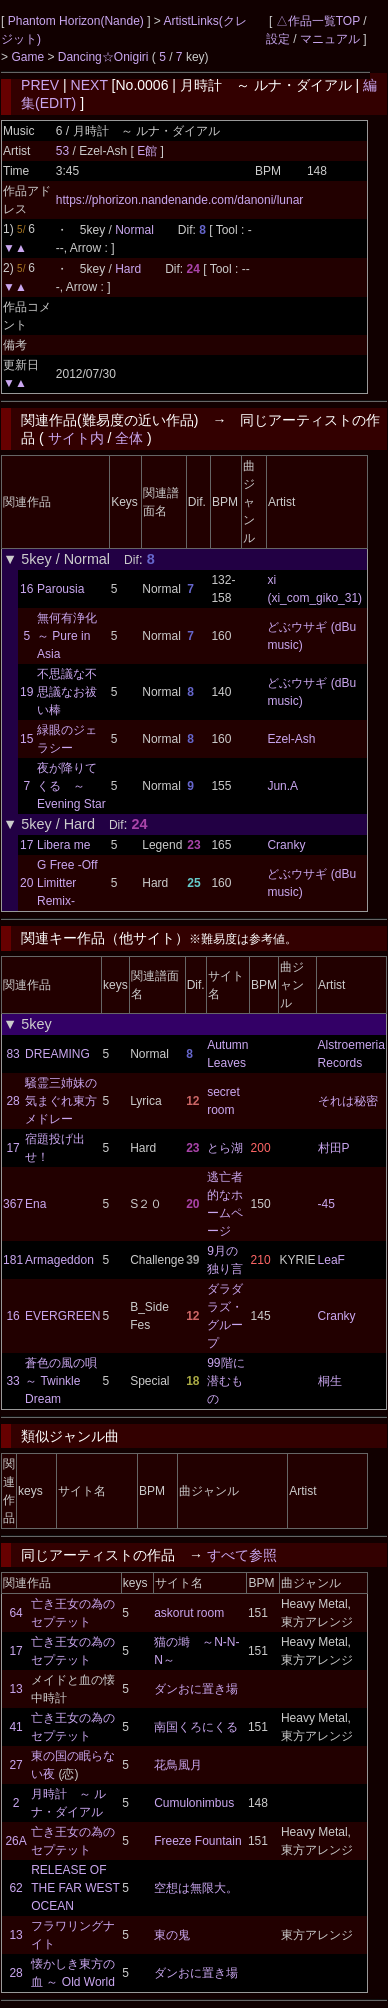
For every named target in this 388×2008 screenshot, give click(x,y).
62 (15, 1888)
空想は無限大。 (196, 1888)
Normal (134, 230)
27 (15, 1765)
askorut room (189, 1613)
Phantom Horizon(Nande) (77, 21)
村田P (334, 1148)
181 (13, 1260)
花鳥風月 (178, 1765)
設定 (278, 39)
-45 (326, 1204)
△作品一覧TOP (318, 21)
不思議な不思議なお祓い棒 (67, 692)
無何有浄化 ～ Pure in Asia (67, 636)
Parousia (60, 589)
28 (12, 1101)
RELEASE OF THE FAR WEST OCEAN (75, 1888)
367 (13, 1204)
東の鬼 (172, 1935)
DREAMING (57, 1054)
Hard (128, 269)
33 (12, 1381)
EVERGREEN (62, 1316)
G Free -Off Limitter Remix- (67, 883)
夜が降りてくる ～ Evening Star (71, 786)
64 (15, 1613)
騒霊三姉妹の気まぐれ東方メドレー (61, 1101)
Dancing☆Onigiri (105, 57)
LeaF (331, 1260)
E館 (148, 151)
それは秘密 (348, 1101)
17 (26, 845)
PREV (40, 85)
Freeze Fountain (197, 1841)
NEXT (89, 85)
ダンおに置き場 (196, 1689)
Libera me (63, 845)
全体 (129, 438)
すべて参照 (242, 1555)
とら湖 (225, 1148)
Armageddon (59, 1260)
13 (15, 1689)
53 (62, 151)
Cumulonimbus (194, 1803)
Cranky (286, 845)
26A (15, 1841)
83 (12, 1054)
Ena (35, 1204)
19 (26, 692)
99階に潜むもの (225, 1381)
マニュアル (330, 39)
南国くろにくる (196, 1727)
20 (26, 883)
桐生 (330, 1381)
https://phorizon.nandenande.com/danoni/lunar (180, 200)
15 (26, 739)
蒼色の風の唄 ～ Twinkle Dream (67, 1381)
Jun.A (282, 786)
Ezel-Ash (291, 739)
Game (29, 57)
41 (15, 1727)
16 (26, 589)
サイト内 (76, 438)
